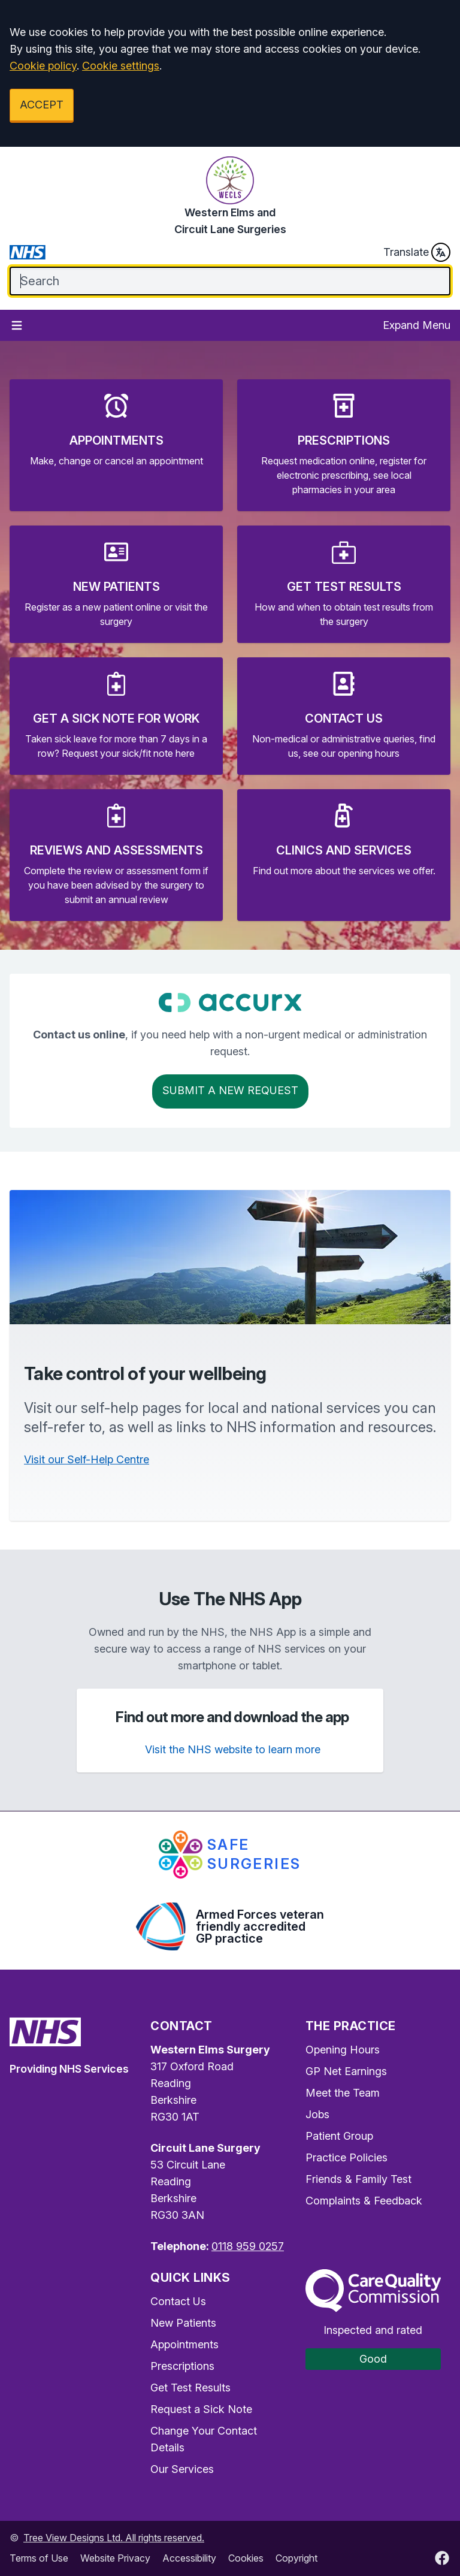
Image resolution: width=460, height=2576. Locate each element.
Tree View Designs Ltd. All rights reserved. (113, 2538)
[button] (116, 445)
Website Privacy (115, 2558)
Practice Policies (346, 2157)
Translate (416, 252)
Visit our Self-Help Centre (86, 1459)
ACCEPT (41, 104)
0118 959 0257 (247, 2246)
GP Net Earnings (346, 2071)
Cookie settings (120, 65)
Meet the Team (342, 2092)
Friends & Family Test (358, 2179)
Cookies (246, 2558)
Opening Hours (342, 2049)
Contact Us (178, 2301)
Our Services (182, 2469)
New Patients (183, 2323)
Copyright (296, 2558)
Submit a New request (230, 1090)
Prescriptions (182, 2366)
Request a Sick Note (201, 2409)
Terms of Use (39, 2558)
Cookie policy (43, 65)
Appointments (184, 2344)
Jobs (317, 2114)
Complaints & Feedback (363, 2200)
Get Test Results (190, 2387)
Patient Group (339, 2136)
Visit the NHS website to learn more (232, 1749)
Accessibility (189, 2558)
